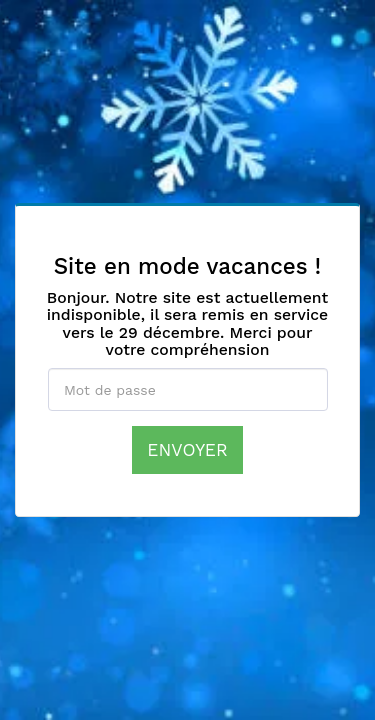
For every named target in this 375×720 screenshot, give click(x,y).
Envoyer (187, 450)
